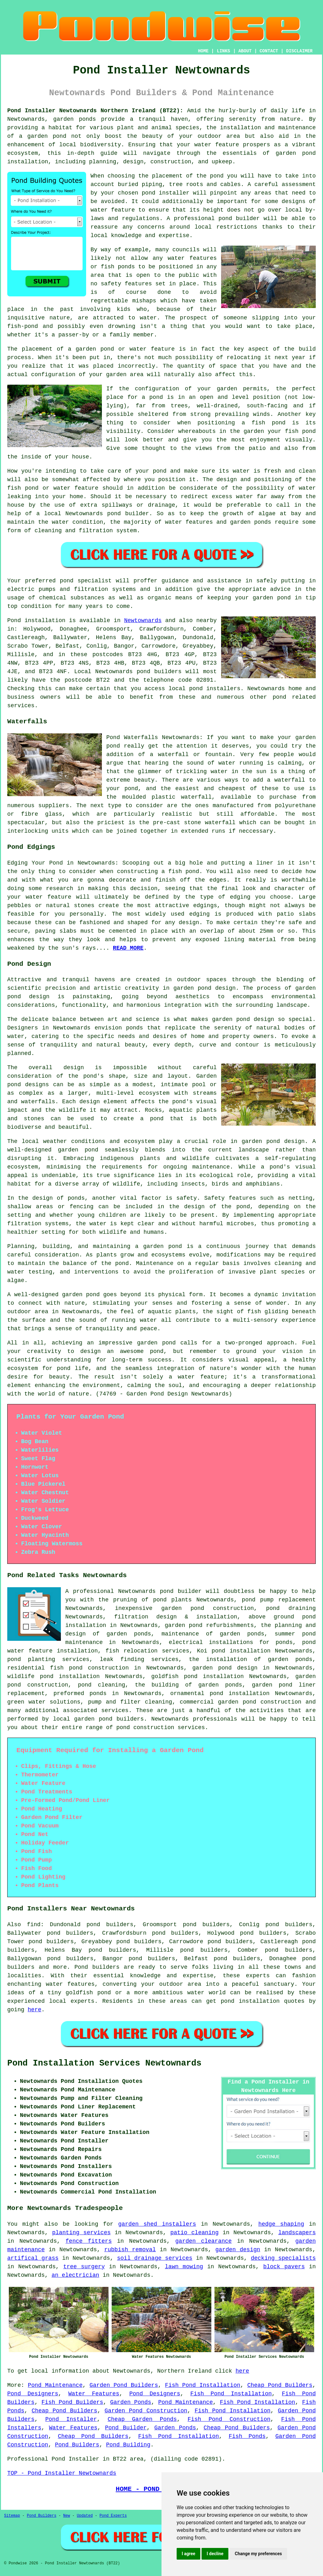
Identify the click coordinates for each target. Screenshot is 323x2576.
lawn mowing (184, 2267)
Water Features (93, 2394)
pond (217, 176)
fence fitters (89, 2241)
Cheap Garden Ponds (142, 2419)
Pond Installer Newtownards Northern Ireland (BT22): (95, 111)
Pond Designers (32, 2394)
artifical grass (33, 2258)
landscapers (297, 2232)
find (33, 1924)
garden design (237, 2250)
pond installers (214, 688)
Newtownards (143, 620)
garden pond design (224, 1668)
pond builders (159, 671)
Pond (14, 620)
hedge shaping (281, 2224)
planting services (81, 2232)
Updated (84, 2516)
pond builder (181, 1591)
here (34, 2010)
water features (70, 1984)
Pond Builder (126, 2428)
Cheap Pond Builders (279, 2385)
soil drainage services (154, 2258)
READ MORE (128, 948)
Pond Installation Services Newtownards (104, 2063)
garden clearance (203, 2241)
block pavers (284, 2267)
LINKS (223, 51)
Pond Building (128, 2445)
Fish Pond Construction (229, 2419)
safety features (126, 284)
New (66, 2516)
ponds (87, 119)
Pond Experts (113, 2516)
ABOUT (245, 51)
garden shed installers (157, 2224)
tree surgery (84, 2267)
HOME (203, 51)
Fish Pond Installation (202, 2385)
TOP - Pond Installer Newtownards (61, 2473)
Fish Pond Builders (72, 2402)
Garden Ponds (130, 2402)
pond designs (28, 1084)
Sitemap (12, 2516)
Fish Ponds (247, 2436)
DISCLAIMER (299, 51)
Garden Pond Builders (124, 2385)
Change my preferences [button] (258, 2553)
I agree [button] (188, 2553)
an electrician (75, 2275)
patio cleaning (194, 2232)
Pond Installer (71, 2419)
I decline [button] (215, 2553)
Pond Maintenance (55, 2385)
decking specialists (283, 2258)
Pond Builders (77, 2445)
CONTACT (269, 51)
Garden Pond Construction (146, 2411)
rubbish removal (130, 2250)
